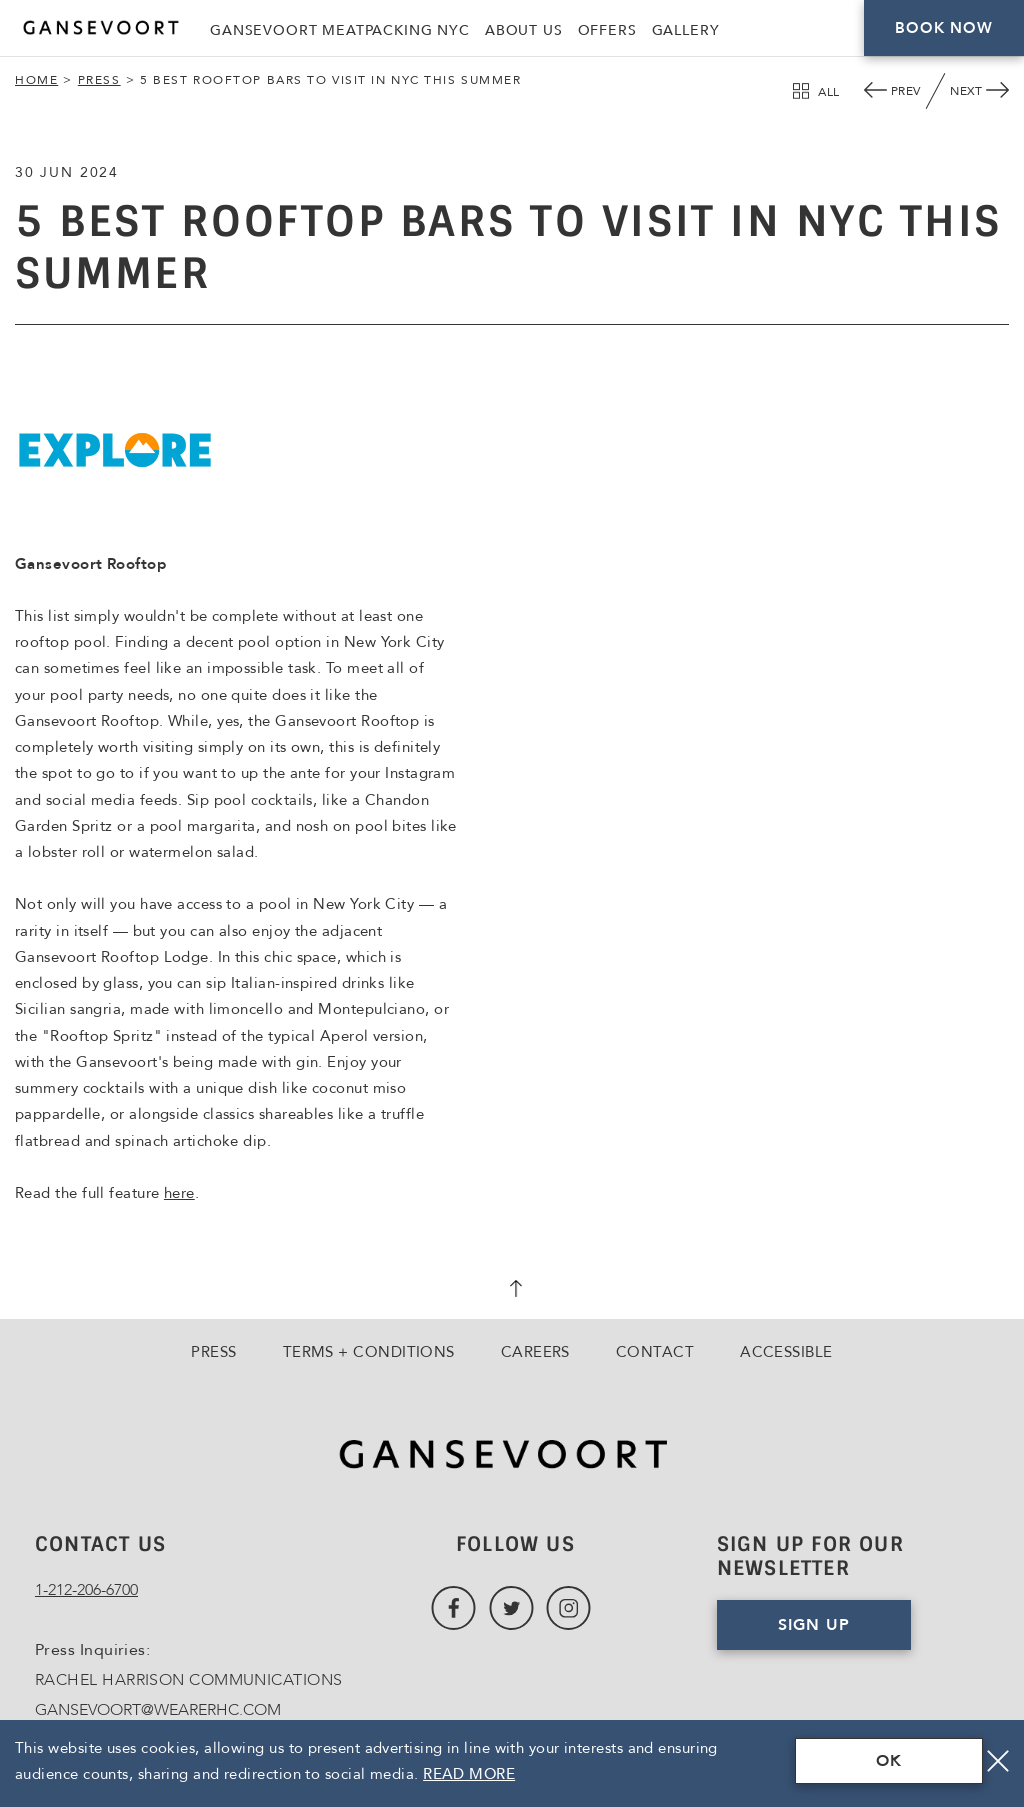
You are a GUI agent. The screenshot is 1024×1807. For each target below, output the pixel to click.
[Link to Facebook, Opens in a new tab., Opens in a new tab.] (453, 1608)
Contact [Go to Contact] (655, 1352)
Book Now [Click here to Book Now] (943, 28)
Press (99, 80)
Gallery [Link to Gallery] (686, 30)
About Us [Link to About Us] (524, 30)
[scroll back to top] (512, 1291)
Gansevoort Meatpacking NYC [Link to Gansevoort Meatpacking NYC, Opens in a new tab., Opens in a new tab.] (340, 30)
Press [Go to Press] (213, 1352)
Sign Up (814, 1625)
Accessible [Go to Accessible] (786, 1352)
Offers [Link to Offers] (607, 30)
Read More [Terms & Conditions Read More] (469, 1774)
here (179, 1193)
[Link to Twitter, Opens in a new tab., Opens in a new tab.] (511, 1608)
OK (889, 1761)
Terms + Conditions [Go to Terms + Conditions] (369, 1352)
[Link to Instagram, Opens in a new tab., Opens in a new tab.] (568, 1608)
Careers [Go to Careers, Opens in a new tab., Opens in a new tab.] (535, 1352)
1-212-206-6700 (86, 1590)
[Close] (998, 1761)
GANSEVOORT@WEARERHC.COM (158, 1710)
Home (36, 80)
